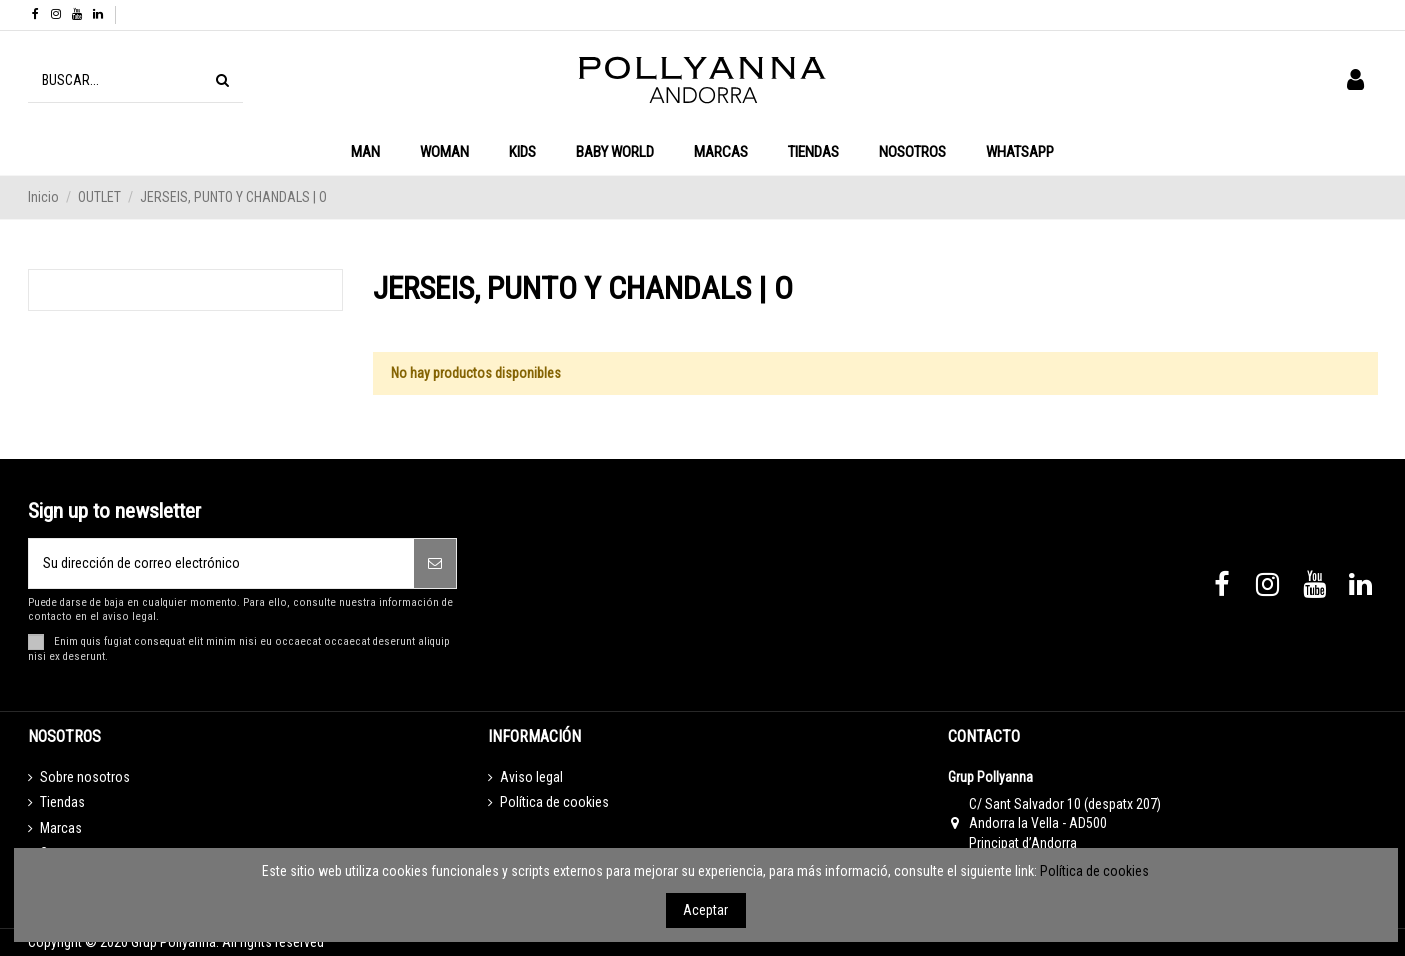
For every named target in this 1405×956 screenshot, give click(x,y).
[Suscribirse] (435, 563)
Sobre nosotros (85, 777)
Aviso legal (531, 777)
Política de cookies (554, 802)
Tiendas (62, 802)
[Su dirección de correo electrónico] (222, 563)
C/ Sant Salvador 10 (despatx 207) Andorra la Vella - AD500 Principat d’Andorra (1065, 823)
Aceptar (705, 910)
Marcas (61, 828)
